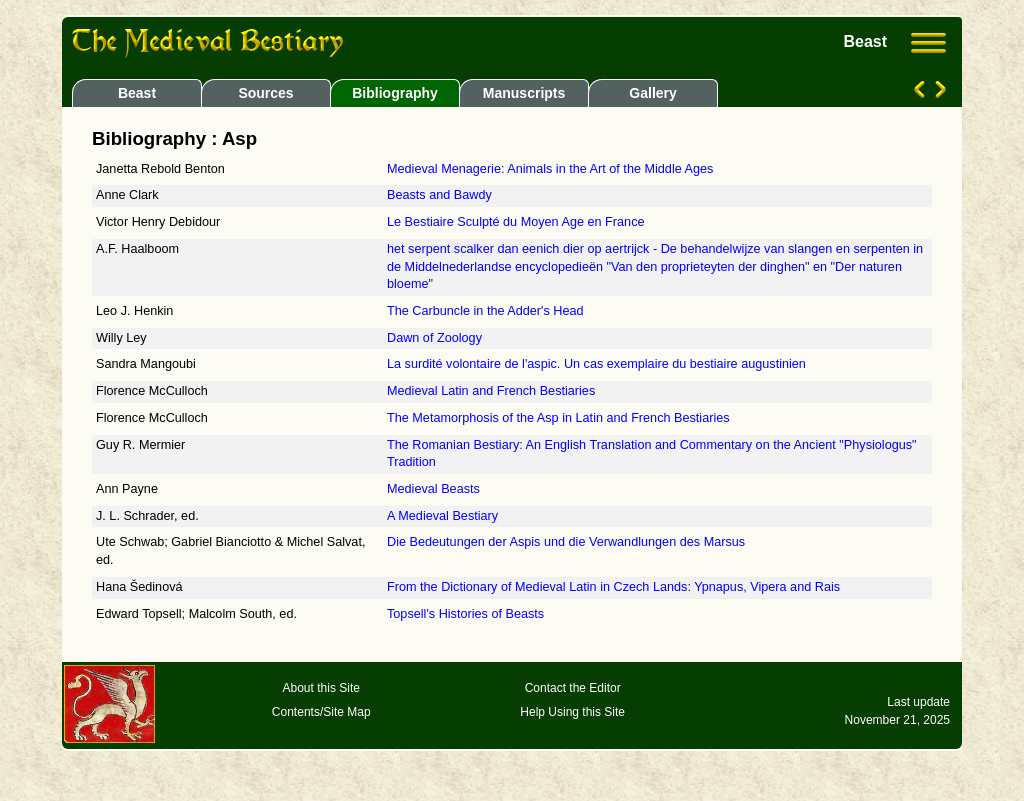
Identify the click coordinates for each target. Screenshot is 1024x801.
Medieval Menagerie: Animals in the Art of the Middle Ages (550, 169)
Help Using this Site (572, 712)
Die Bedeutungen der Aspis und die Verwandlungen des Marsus (566, 542)
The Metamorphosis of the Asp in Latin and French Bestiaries (558, 418)
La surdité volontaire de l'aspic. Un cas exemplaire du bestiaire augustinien (596, 364)
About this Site (321, 688)
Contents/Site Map (321, 712)
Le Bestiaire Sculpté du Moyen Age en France (516, 222)
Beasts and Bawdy (439, 195)
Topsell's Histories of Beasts (465, 614)
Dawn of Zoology (434, 338)
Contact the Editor (573, 688)
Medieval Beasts (433, 489)
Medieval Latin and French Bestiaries (491, 391)
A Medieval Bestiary (442, 516)
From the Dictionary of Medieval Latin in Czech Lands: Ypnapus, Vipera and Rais (613, 587)
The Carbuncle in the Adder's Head (485, 311)
